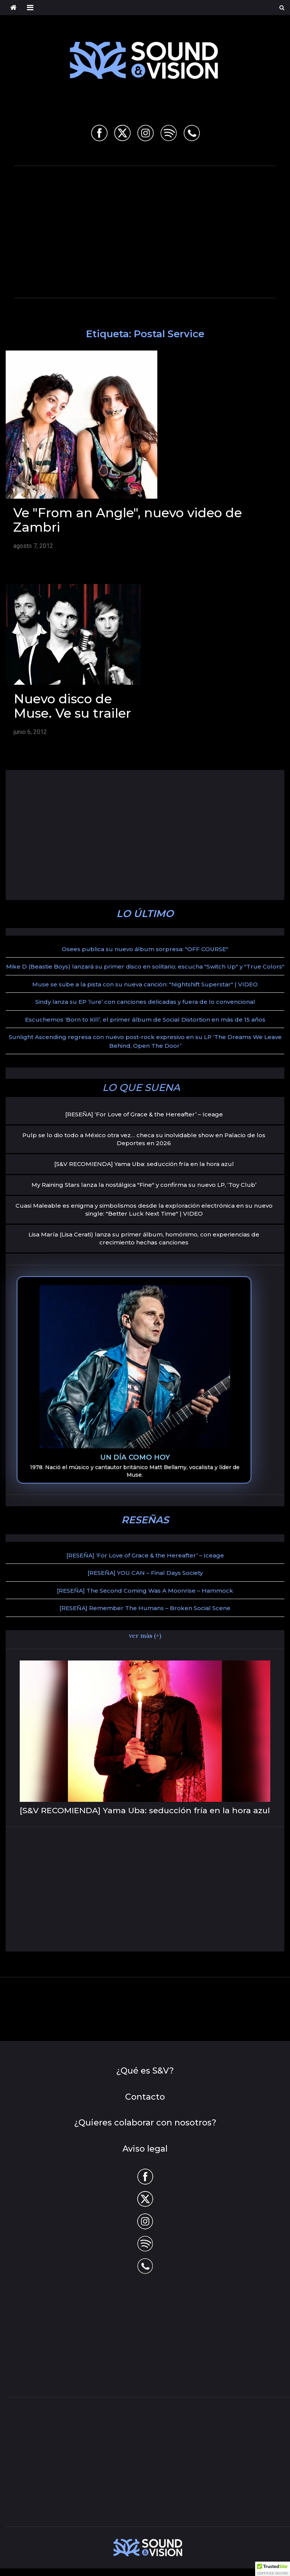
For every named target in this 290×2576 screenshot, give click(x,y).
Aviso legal (145, 2149)
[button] (272, 2569)
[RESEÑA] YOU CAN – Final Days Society (145, 1572)
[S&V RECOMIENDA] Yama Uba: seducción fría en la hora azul (144, 1163)
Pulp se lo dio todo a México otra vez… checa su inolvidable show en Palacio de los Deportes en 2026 (143, 1139)
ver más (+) (145, 1635)
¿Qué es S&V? (145, 2071)
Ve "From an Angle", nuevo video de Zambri (127, 520)
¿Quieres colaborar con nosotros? (145, 2122)
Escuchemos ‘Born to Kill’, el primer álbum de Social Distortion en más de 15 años (145, 1019)
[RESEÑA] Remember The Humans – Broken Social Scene (145, 1608)
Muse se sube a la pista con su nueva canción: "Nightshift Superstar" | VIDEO (145, 984)
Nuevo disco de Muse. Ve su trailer (72, 706)
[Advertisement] (152, 230)
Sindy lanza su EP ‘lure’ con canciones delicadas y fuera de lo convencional (145, 1001)
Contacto (145, 2097)
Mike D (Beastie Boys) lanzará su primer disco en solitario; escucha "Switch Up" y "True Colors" (145, 966)
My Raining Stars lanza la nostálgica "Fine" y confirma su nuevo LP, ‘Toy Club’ (143, 1184)
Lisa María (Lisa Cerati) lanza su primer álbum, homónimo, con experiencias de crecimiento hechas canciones (143, 1238)
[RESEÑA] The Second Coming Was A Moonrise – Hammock (145, 1590)
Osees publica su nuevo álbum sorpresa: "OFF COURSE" (145, 949)
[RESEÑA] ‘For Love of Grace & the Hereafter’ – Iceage (144, 1114)
